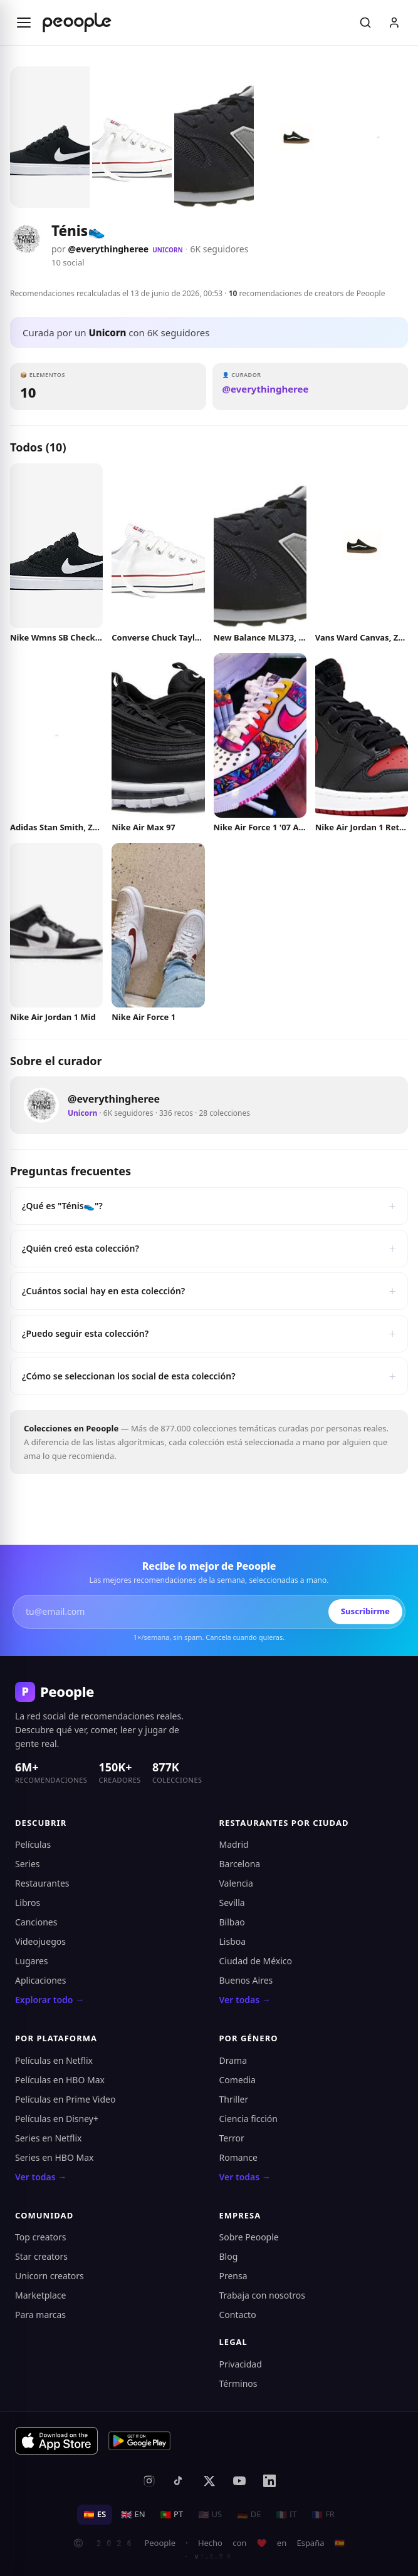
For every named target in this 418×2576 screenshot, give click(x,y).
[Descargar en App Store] (56, 2441)
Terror (231, 2138)
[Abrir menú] (24, 22)
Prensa (233, 2276)
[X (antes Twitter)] (209, 2481)
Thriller (234, 2099)
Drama (233, 2060)
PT (172, 2514)
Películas (33, 1844)
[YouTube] (239, 2481)
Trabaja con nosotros (262, 2295)
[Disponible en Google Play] (139, 2441)
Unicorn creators (49, 2276)
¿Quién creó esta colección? (209, 1248)
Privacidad (240, 2364)
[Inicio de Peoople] (77, 22)
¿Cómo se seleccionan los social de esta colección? (209, 1376)
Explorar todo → (49, 2000)
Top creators (40, 2237)
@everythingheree (108, 249)
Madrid (234, 1844)
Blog (228, 2256)
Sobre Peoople (249, 2237)
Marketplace (40, 2295)
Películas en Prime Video (65, 2099)
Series (27, 1864)
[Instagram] (149, 2481)
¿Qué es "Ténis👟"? (209, 1206)
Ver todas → (245, 2000)
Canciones (36, 1922)
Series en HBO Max (54, 2157)
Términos (238, 2383)
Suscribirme (365, 1611)
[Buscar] (365, 22)
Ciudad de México (256, 1961)
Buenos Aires (246, 1980)
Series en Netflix (48, 2138)
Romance (238, 2157)
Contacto (237, 2315)
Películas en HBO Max (60, 2080)
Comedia (237, 2080)
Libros (27, 1903)
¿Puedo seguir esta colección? (209, 1333)
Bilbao (232, 1922)
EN (133, 2514)
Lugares (31, 1961)
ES (94, 2514)
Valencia (236, 1883)
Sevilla (232, 1903)
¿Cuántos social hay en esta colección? (209, 1291)
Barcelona (240, 1864)
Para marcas (40, 2315)
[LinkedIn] (269, 2481)
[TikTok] (179, 2481)
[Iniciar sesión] (394, 22)
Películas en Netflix (54, 2060)
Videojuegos (40, 1941)
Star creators (41, 2256)
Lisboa (232, 1941)
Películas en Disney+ (56, 2119)
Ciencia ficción (248, 2119)
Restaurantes (42, 1883)
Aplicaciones (40, 1980)
